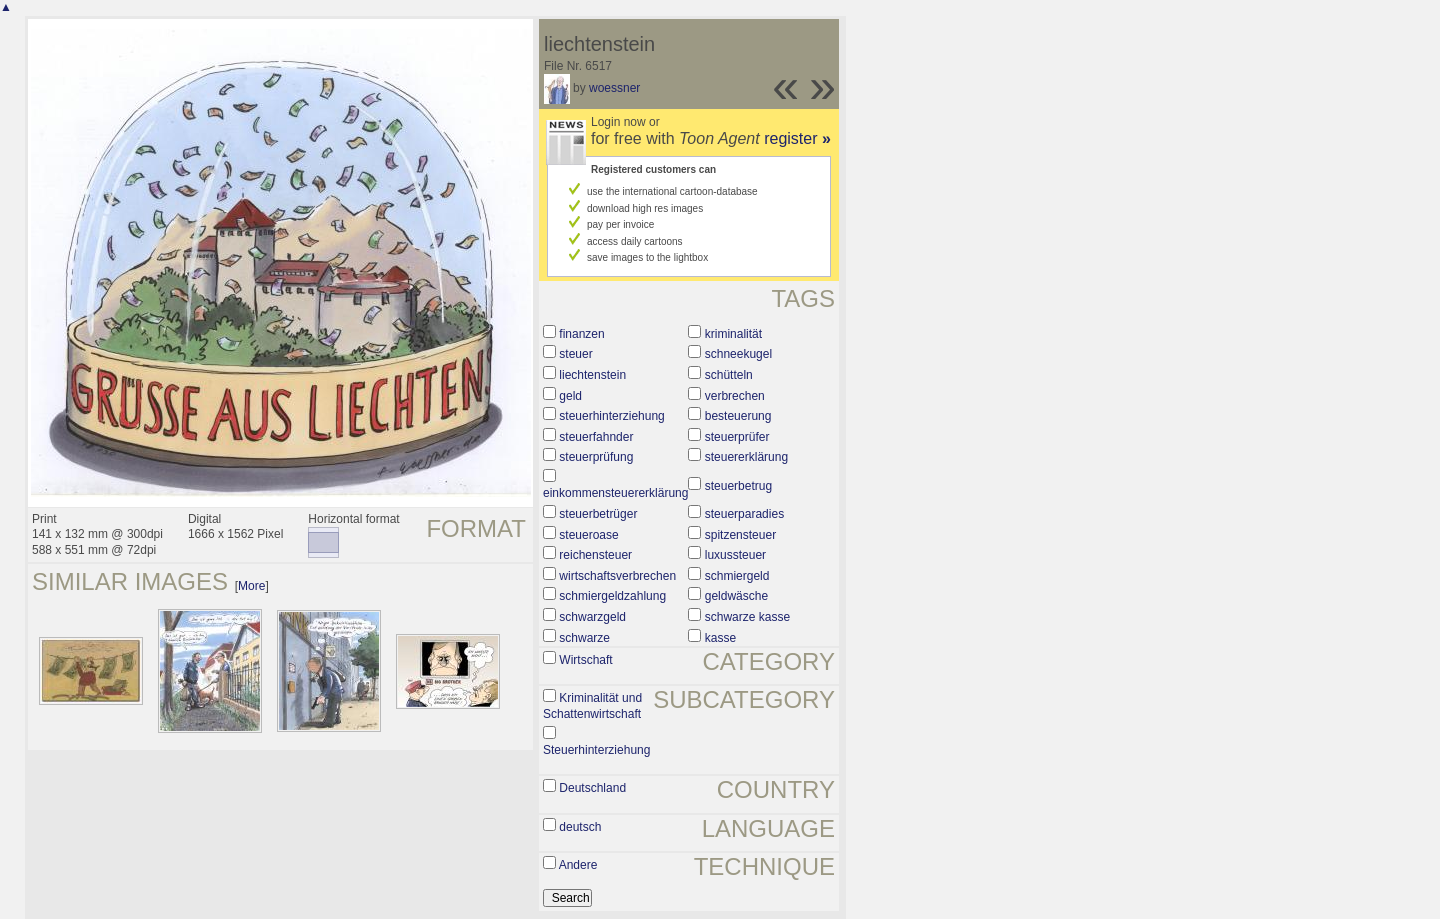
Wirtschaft (585, 660)
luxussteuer (735, 555)
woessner (614, 88)
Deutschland (592, 788)
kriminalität (733, 334)
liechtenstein (592, 375)
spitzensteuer (740, 535)
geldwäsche (736, 596)
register (797, 138)
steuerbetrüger (598, 514)
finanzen (581, 334)
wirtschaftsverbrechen (617, 576)
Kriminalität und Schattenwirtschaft (592, 706)
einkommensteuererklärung (615, 493)
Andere (578, 865)
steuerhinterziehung (611, 416)
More (251, 586)
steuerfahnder (596, 437)
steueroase (588, 535)
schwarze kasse (747, 617)
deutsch (580, 827)
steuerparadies (744, 514)
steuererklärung (746, 457)
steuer (575, 354)
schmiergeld (737, 576)
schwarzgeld (592, 617)
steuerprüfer (737, 437)
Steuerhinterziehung (596, 750)
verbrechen (735, 396)
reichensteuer (595, 555)
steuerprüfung (596, 457)
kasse (720, 638)
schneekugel (738, 354)
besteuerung (738, 416)
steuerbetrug (738, 486)
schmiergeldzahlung (612, 596)
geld (570, 396)
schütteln (729, 375)
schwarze (584, 638)
